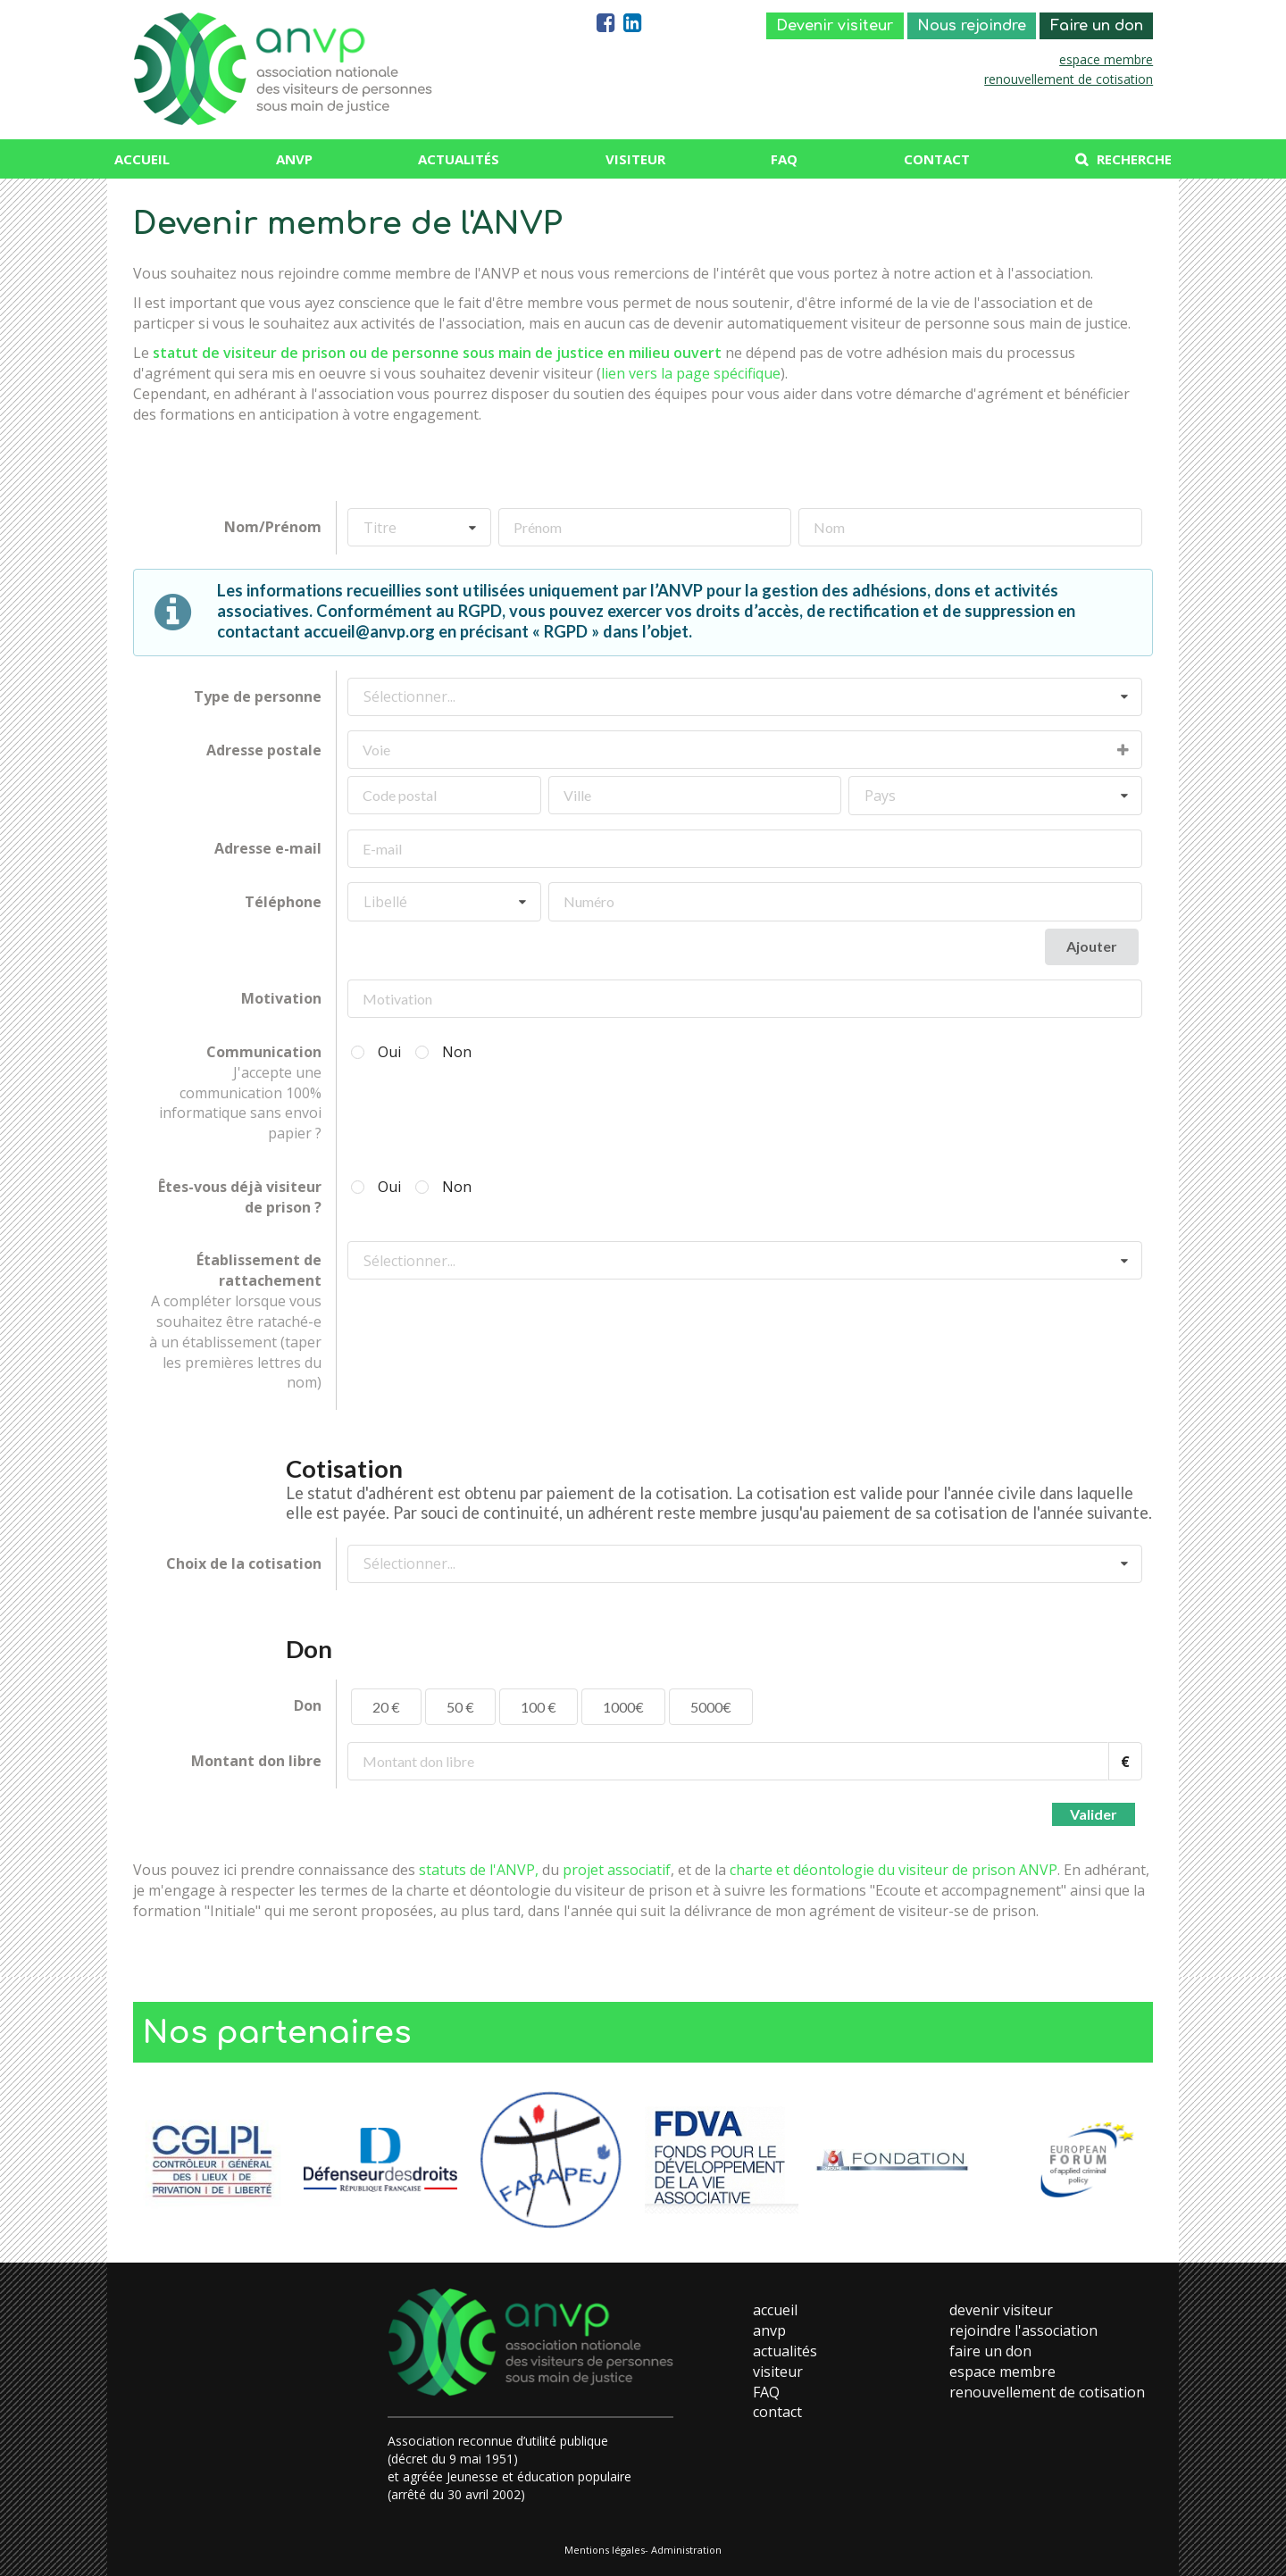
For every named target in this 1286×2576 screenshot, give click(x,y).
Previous (146, 2160)
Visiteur (635, 159)
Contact (937, 159)
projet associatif (617, 1870)
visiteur (778, 2371)
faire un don (990, 2351)
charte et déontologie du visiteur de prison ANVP (893, 1870)
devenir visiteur (1001, 2310)
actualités (785, 2351)
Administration (686, 2549)
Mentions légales (604, 2549)
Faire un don (1096, 26)
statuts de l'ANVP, (479, 1870)
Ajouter (1091, 946)
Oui (389, 1052)
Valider (1093, 1813)
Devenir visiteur (834, 26)
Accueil (142, 159)
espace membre (1106, 59)
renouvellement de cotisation (1068, 79)
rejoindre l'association (1023, 2330)
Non (457, 1052)
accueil (775, 2310)
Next (1139, 2160)
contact (777, 2412)
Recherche (1134, 159)
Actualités (458, 159)
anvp (769, 2330)
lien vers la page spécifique (691, 373)
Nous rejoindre (971, 26)
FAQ (784, 159)
